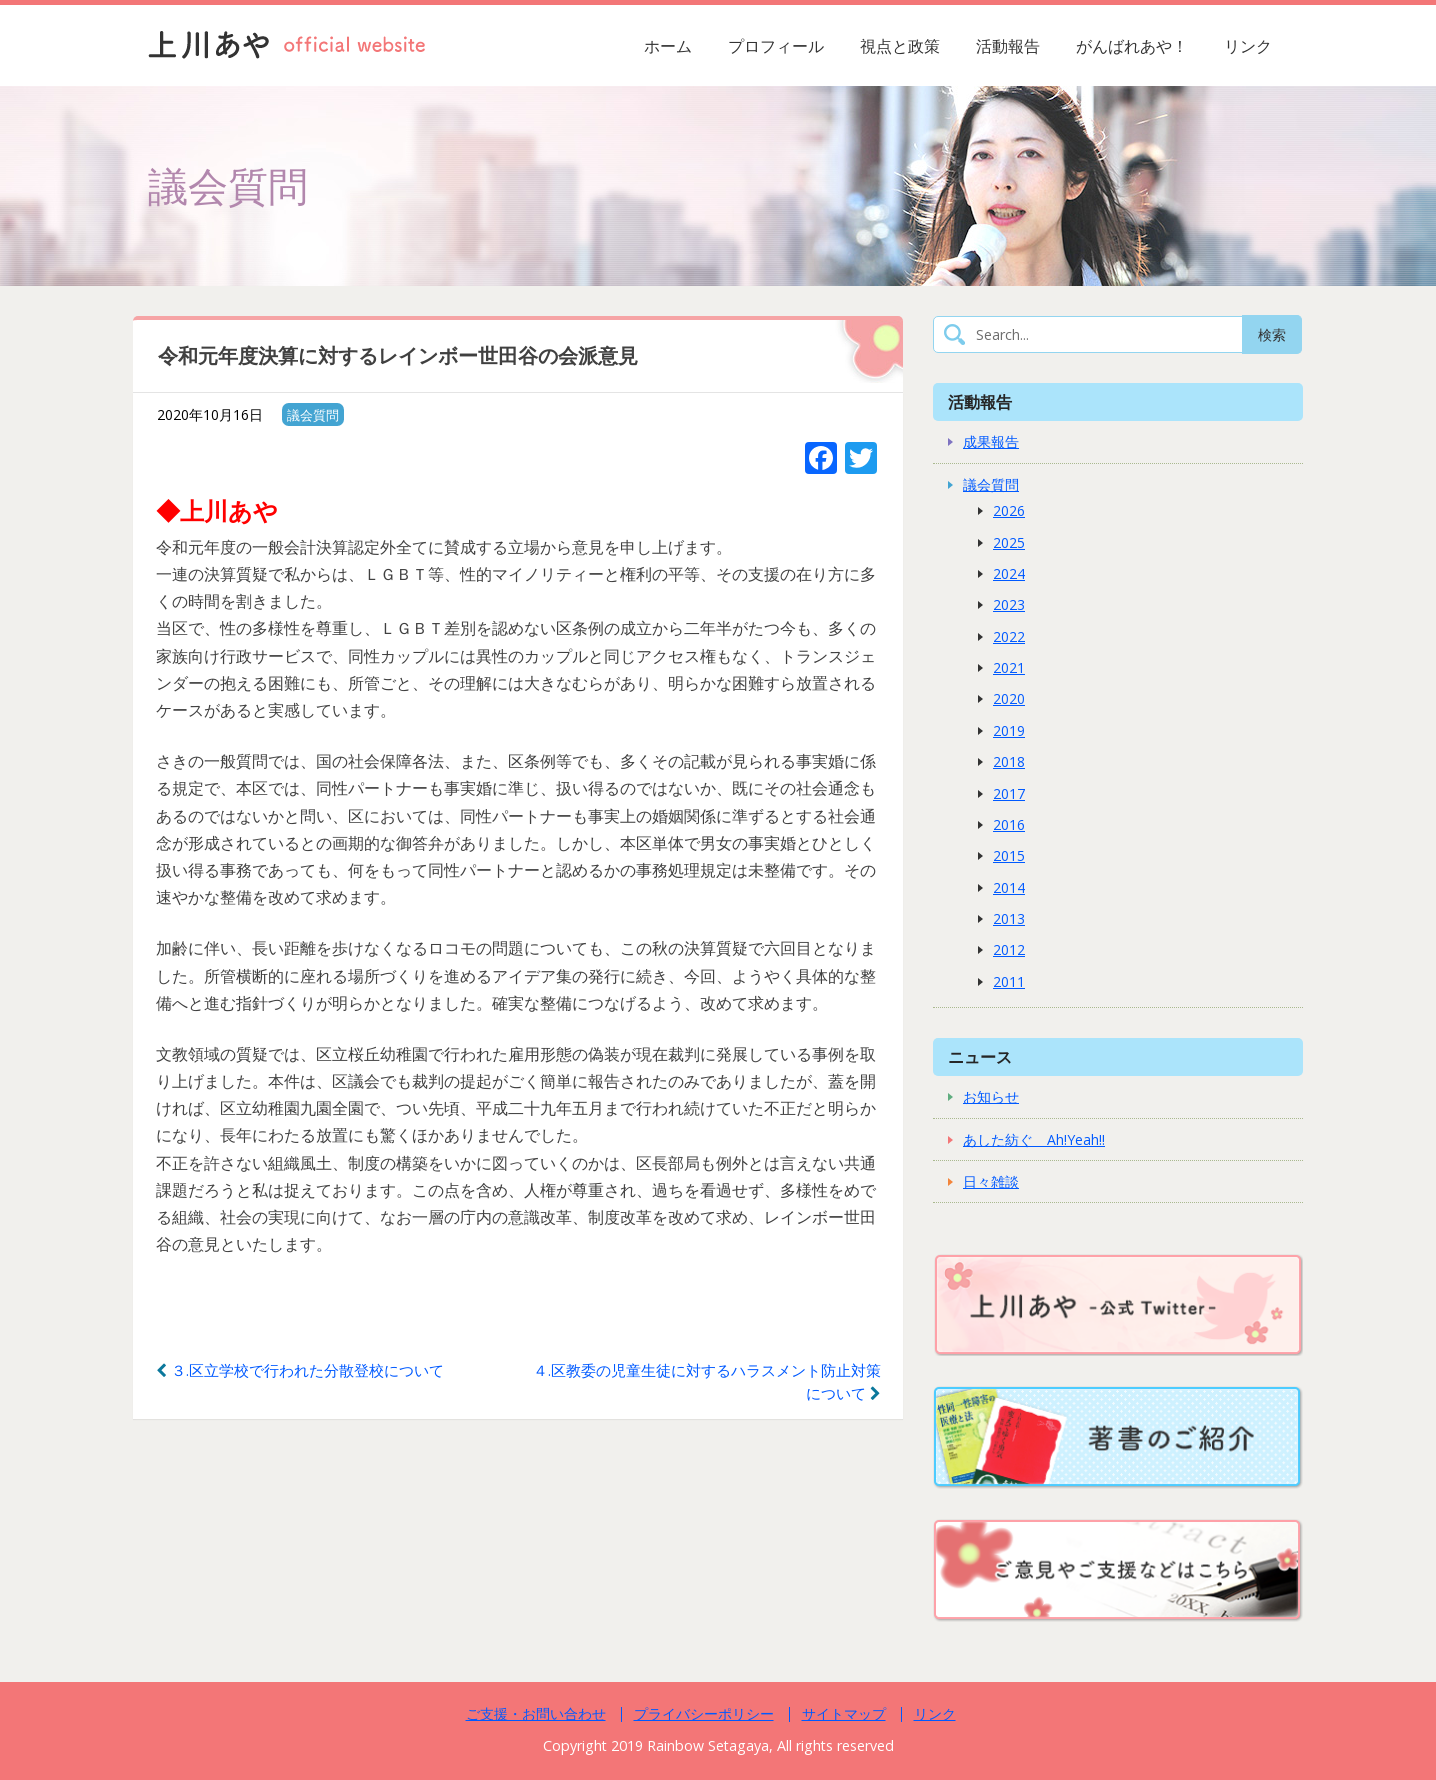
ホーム (668, 46)
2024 (1009, 573)
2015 (1009, 855)
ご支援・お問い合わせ (536, 1713)
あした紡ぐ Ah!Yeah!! (1034, 1139)
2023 (1009, 604)
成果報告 (991, 441)
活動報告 (1008, 46)
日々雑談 (991, 1181)
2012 (1009, 949)
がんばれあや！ (1132, 46)
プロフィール (776, 46)
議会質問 (313, 415)
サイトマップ (844, 1713)
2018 (1009, 761)
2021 (1009, 667)
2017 (1009, 793)
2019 (1009, 730)
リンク (1248, 46)
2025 (1009, 542)
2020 (1009, 698)
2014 (1009, 887)
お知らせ (991, 1096)
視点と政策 (900, 46)
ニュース (980, 1056)
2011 (1009, 981)
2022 (1009, 636)
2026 (1009, 510)
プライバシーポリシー (704, 1713)
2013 (1009, 918)
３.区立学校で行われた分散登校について (300, 1370)
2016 (1009, 824)
